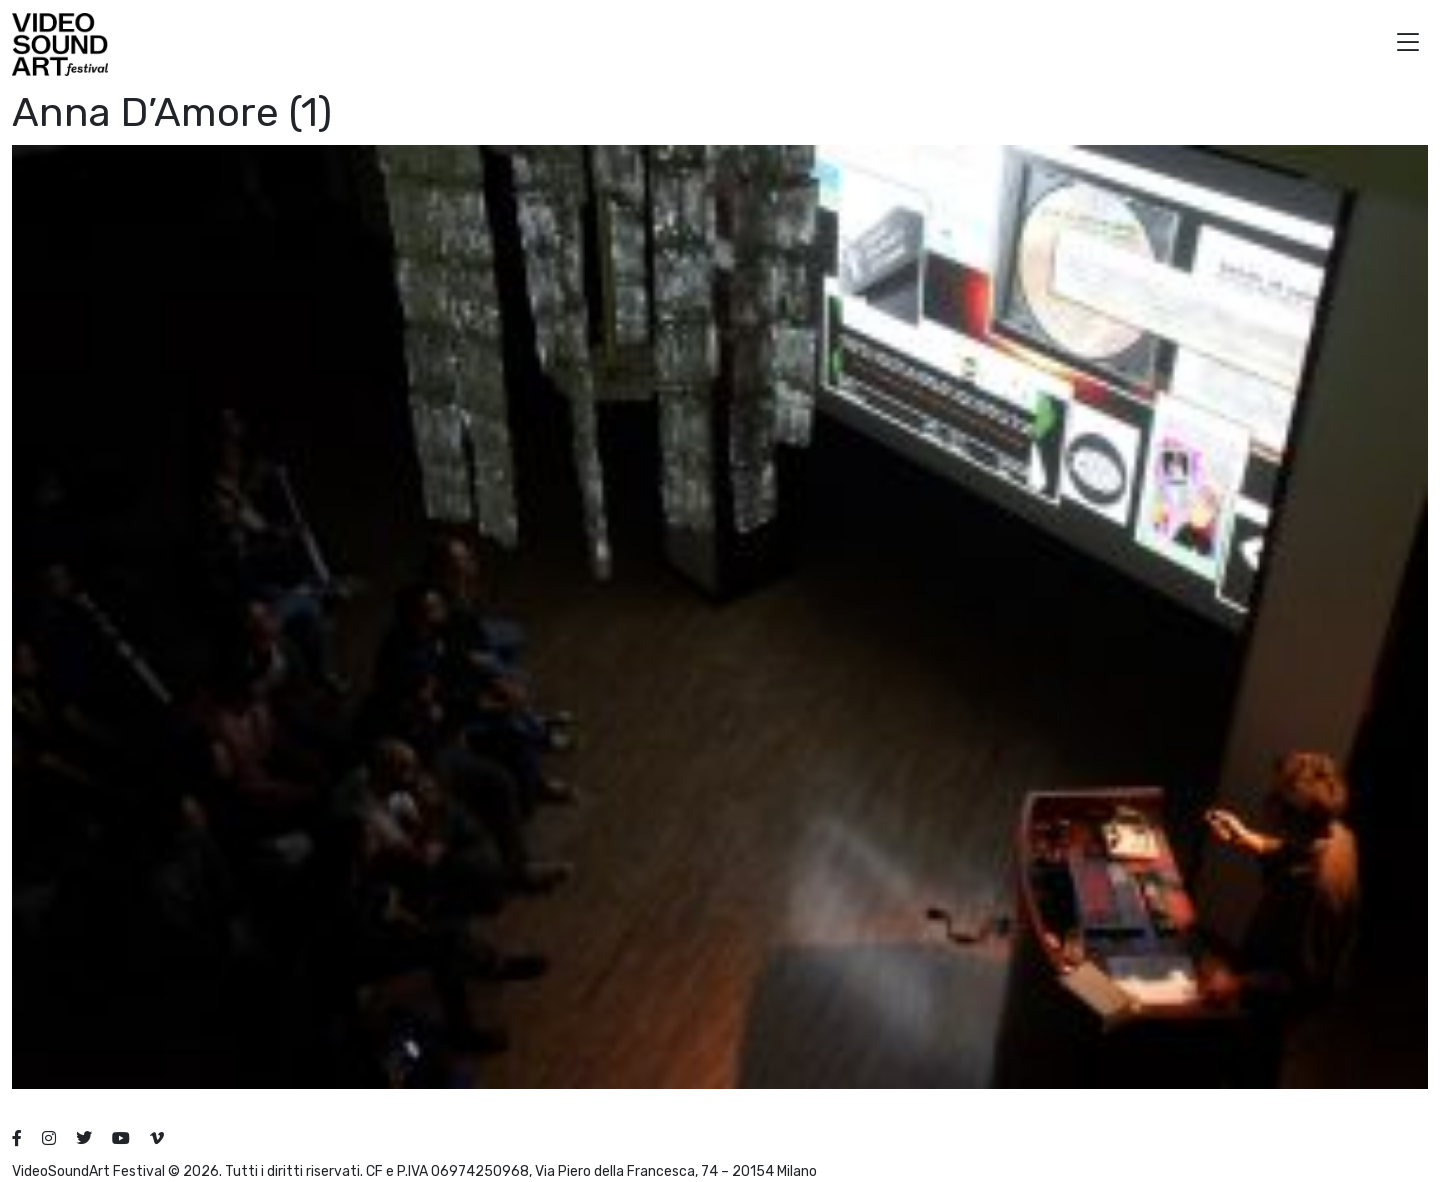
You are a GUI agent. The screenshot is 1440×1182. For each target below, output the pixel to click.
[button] (1408, 44)
